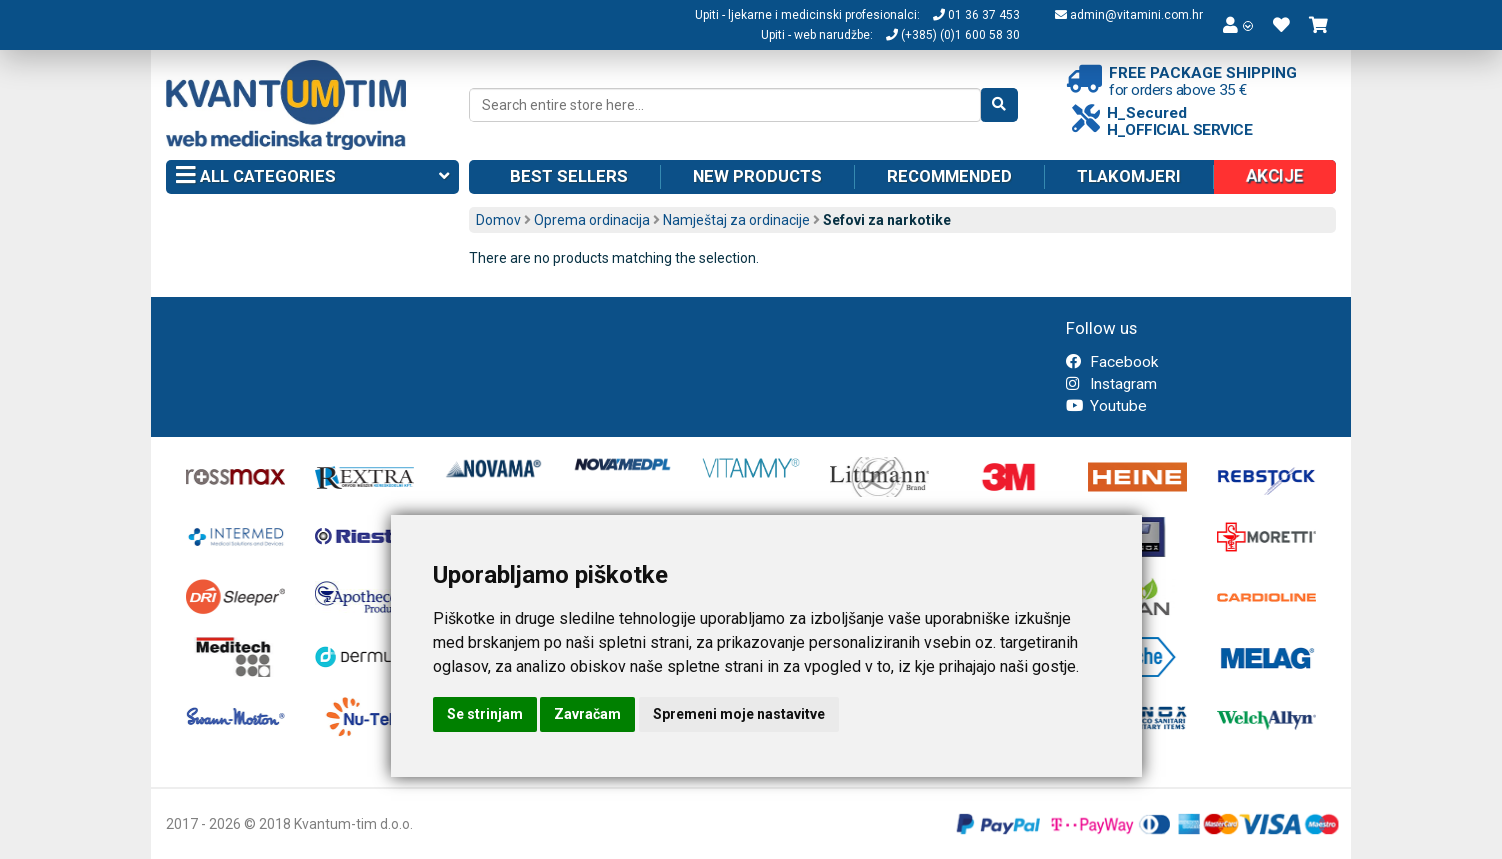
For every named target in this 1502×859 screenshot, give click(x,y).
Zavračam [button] (587, 714)
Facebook (1112, 362)
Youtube (1106, 406)
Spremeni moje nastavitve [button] (739, 714)
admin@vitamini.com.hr (1129, 15)
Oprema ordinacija (592, 220)
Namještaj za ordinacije (736, 220)
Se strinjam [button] (485, 714)
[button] (1238, 25)
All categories (312, 177)
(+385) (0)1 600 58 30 (953, 35)
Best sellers (569, 176)
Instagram (1111, 384)
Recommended (949, 176)
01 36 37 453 (976, 15)
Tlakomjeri (1129, 176)
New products (757, 176)
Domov (498, 220)
